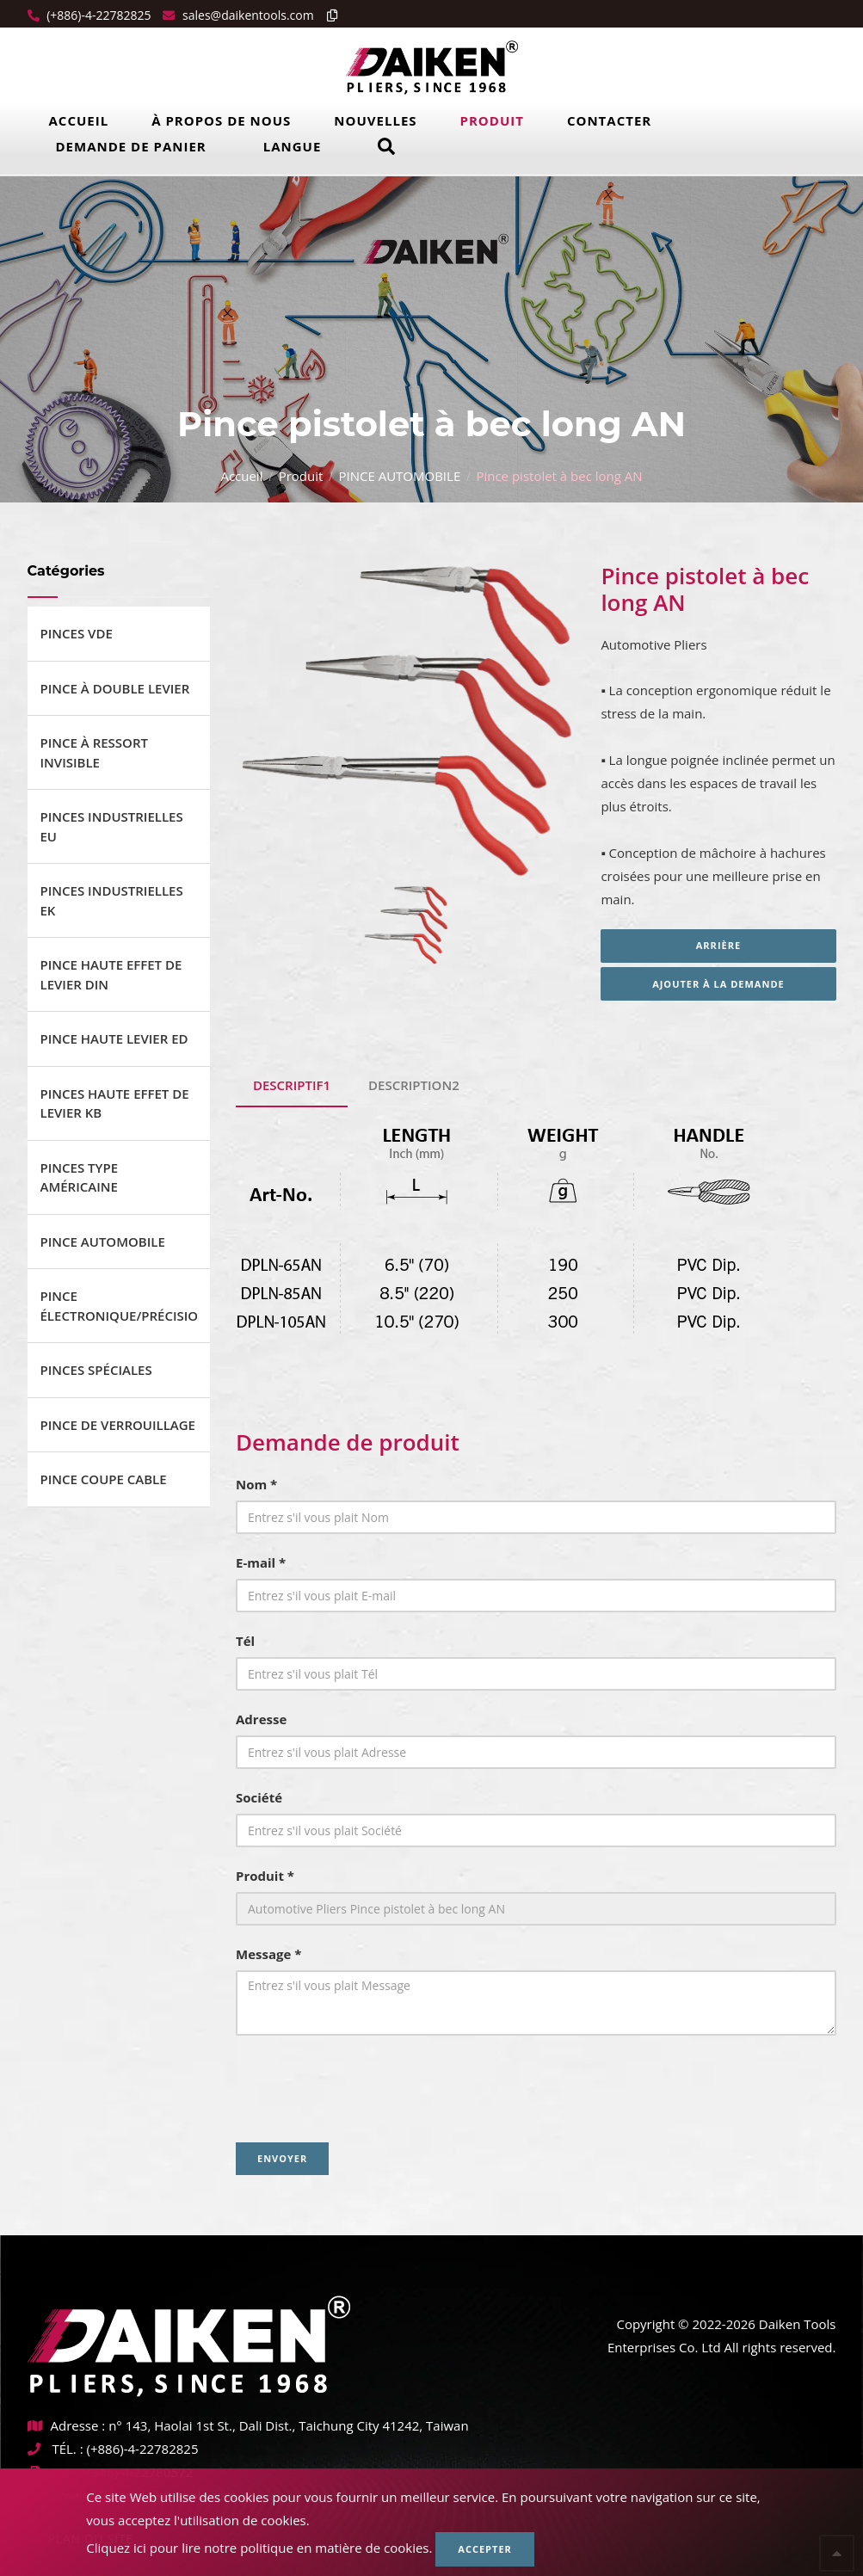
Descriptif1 (291, 1085)
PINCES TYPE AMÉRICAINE (79, 1177)
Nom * (256, 1484)
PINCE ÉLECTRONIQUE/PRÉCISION (119, 1305)
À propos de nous (221, 120)
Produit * (265, 1875)
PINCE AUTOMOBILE (399, 475)
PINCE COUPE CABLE (103, 1479)
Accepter (484, 2548)
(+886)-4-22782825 (97, 15)
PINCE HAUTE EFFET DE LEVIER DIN (111, 974)
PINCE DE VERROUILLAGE (117, 1424)
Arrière (718, 945)
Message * (268, 1954)
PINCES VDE (76, 633)
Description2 (413, 1085)
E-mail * (261, 1562)
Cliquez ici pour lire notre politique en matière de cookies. (259, 2547)
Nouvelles (375, 120)
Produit (492, 120)
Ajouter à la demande (718, 983)
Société (259, 1797)
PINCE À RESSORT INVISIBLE (94, 752)
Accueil (79, 120)
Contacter (609, 120)
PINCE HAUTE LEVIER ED (114, 1038)
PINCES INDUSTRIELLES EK (111, 900)
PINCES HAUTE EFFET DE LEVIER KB (114, 1103)
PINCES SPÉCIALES (96, 1369)
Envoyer (282, 2158)
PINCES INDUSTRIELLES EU (111, 826)
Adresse (261, 1719)
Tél (245, 1640)
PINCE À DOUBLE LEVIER (115, 688)
